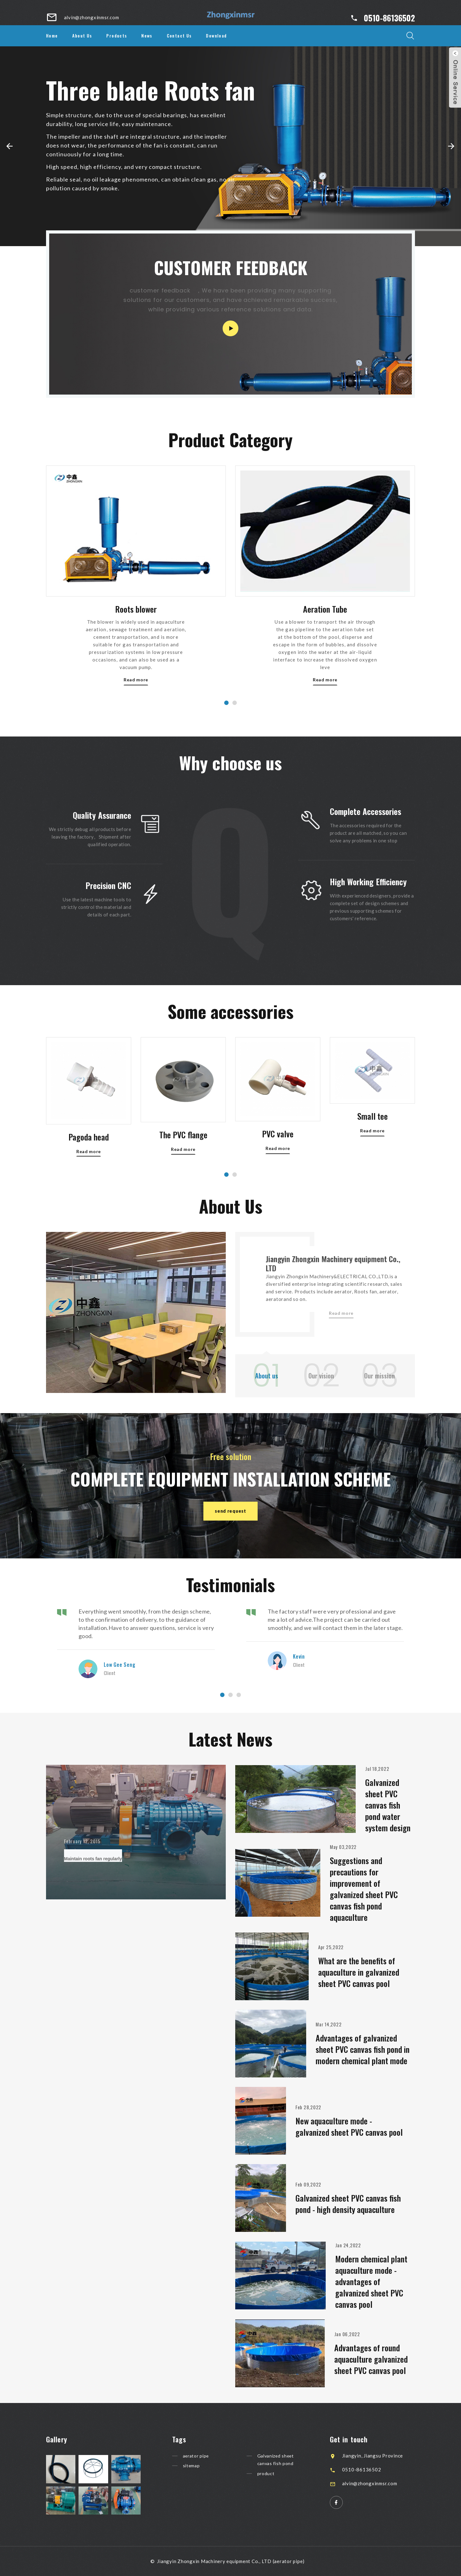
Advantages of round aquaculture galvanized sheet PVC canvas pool (372, 2359)
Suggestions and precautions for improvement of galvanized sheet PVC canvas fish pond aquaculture (365, 1888)
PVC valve (278, 1180)
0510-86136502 (389, 18)
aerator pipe (199, 2456)
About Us (82, 35)
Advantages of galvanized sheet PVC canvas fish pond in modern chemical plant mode (364, 2049)
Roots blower (136, 696)
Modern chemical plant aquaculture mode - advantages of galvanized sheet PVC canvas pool (372, 2281)
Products (116, 35)
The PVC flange (183, 1181)
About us (267, 1375)
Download (216, 35)
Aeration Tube (325, 696)
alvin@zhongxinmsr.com (374, 2483)
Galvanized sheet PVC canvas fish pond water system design (389, 1805)
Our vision (322, 1375)
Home (52, 35)
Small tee (372, 1156)
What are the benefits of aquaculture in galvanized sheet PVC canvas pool (359, 1972)
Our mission (380, 1375)
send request (230, 1512)
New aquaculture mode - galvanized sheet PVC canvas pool (350, 2126)
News (146, 35)
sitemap (194, 2466)
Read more (372, 1170)
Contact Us (179, 35)
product (269, 2475)
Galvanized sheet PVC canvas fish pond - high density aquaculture (349, 2203)
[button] (10, 146)
